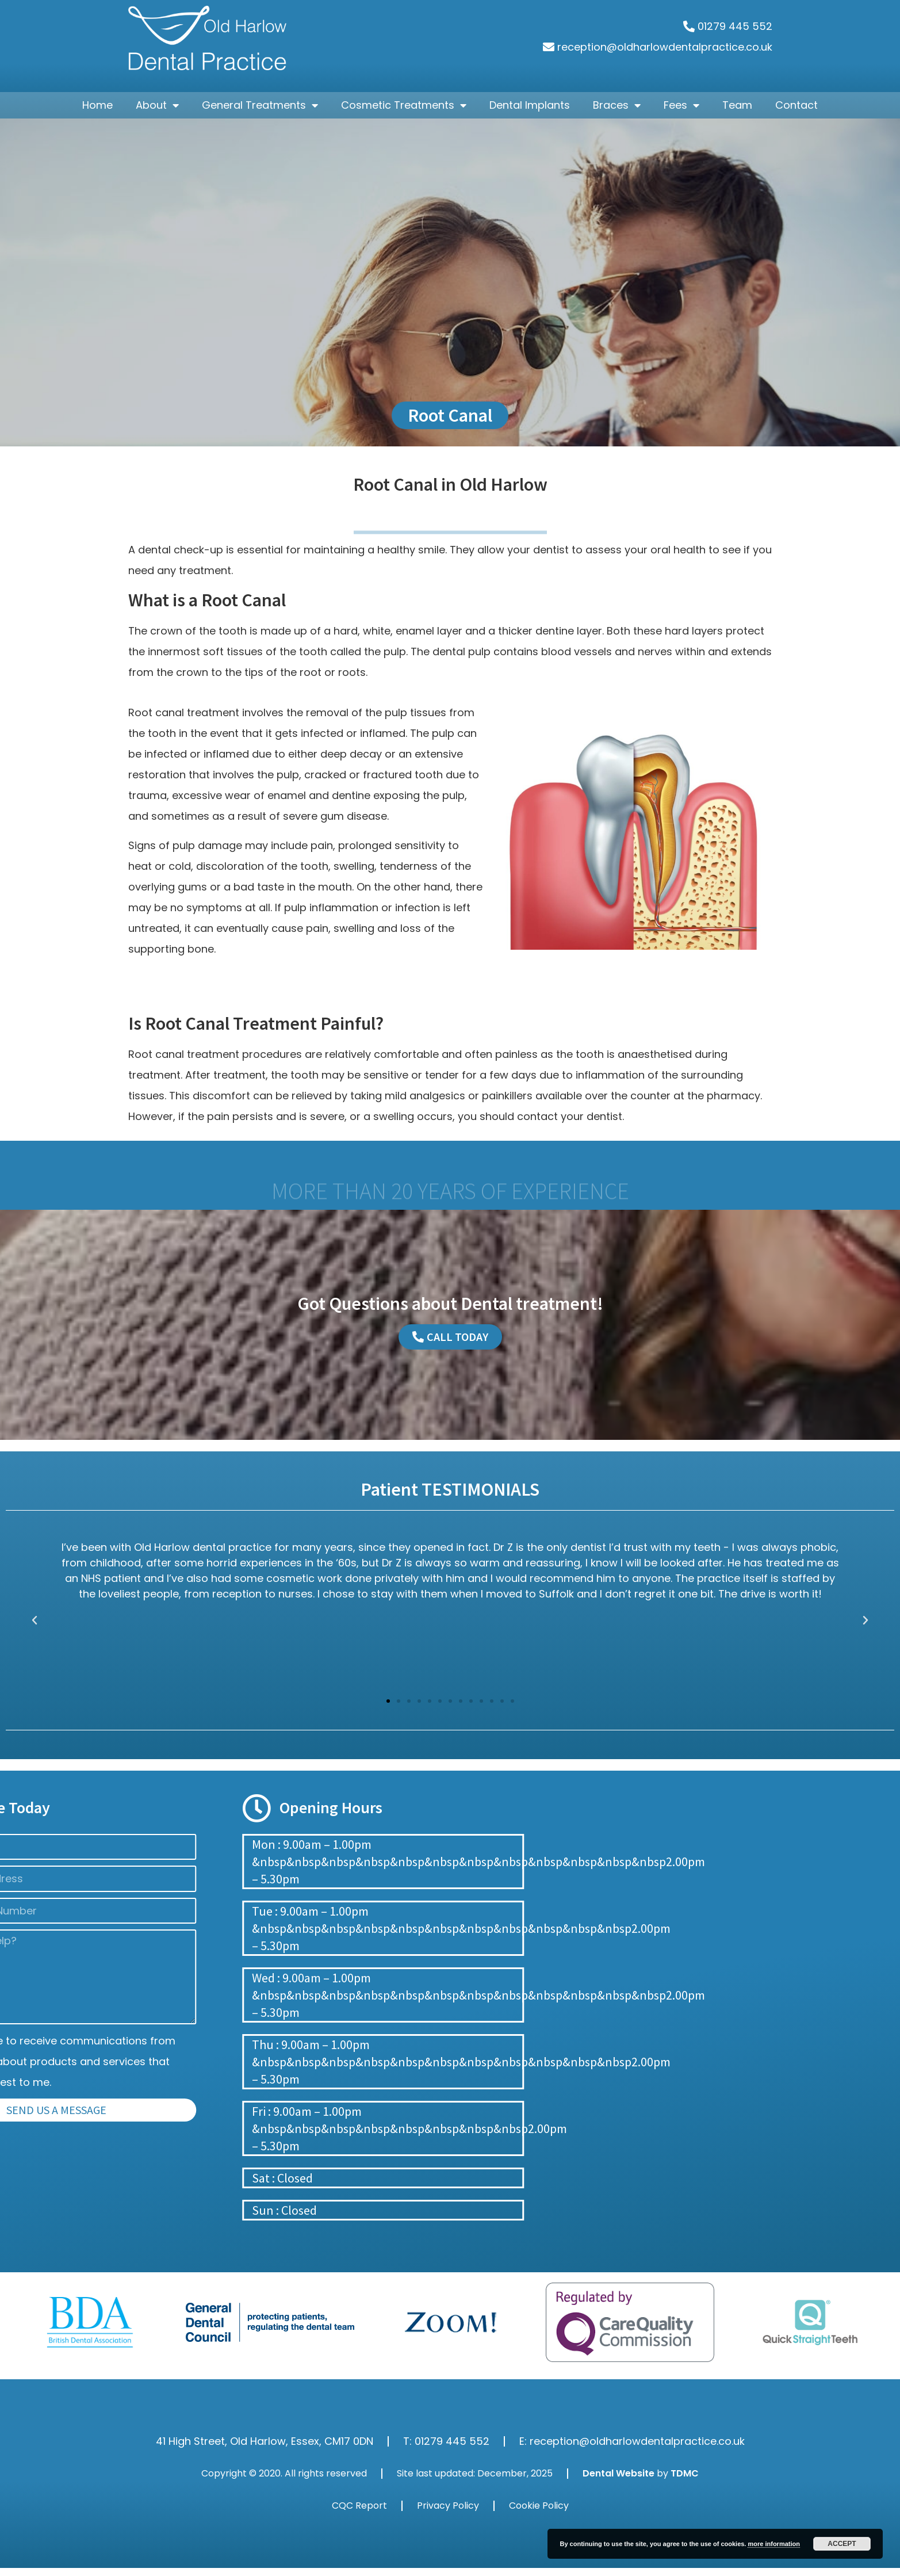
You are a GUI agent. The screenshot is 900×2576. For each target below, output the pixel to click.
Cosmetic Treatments (403, 105)
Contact (796, 105)
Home (97, 105)
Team (737, 105)
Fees (681, 105)
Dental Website (618, 2473)
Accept (842, 2544)
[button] (388, 1701)
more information (773, 2543)
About (157, 105)
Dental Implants (529, 105)
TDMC (685, 2473)
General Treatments (260, 105)
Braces (617, 105)
